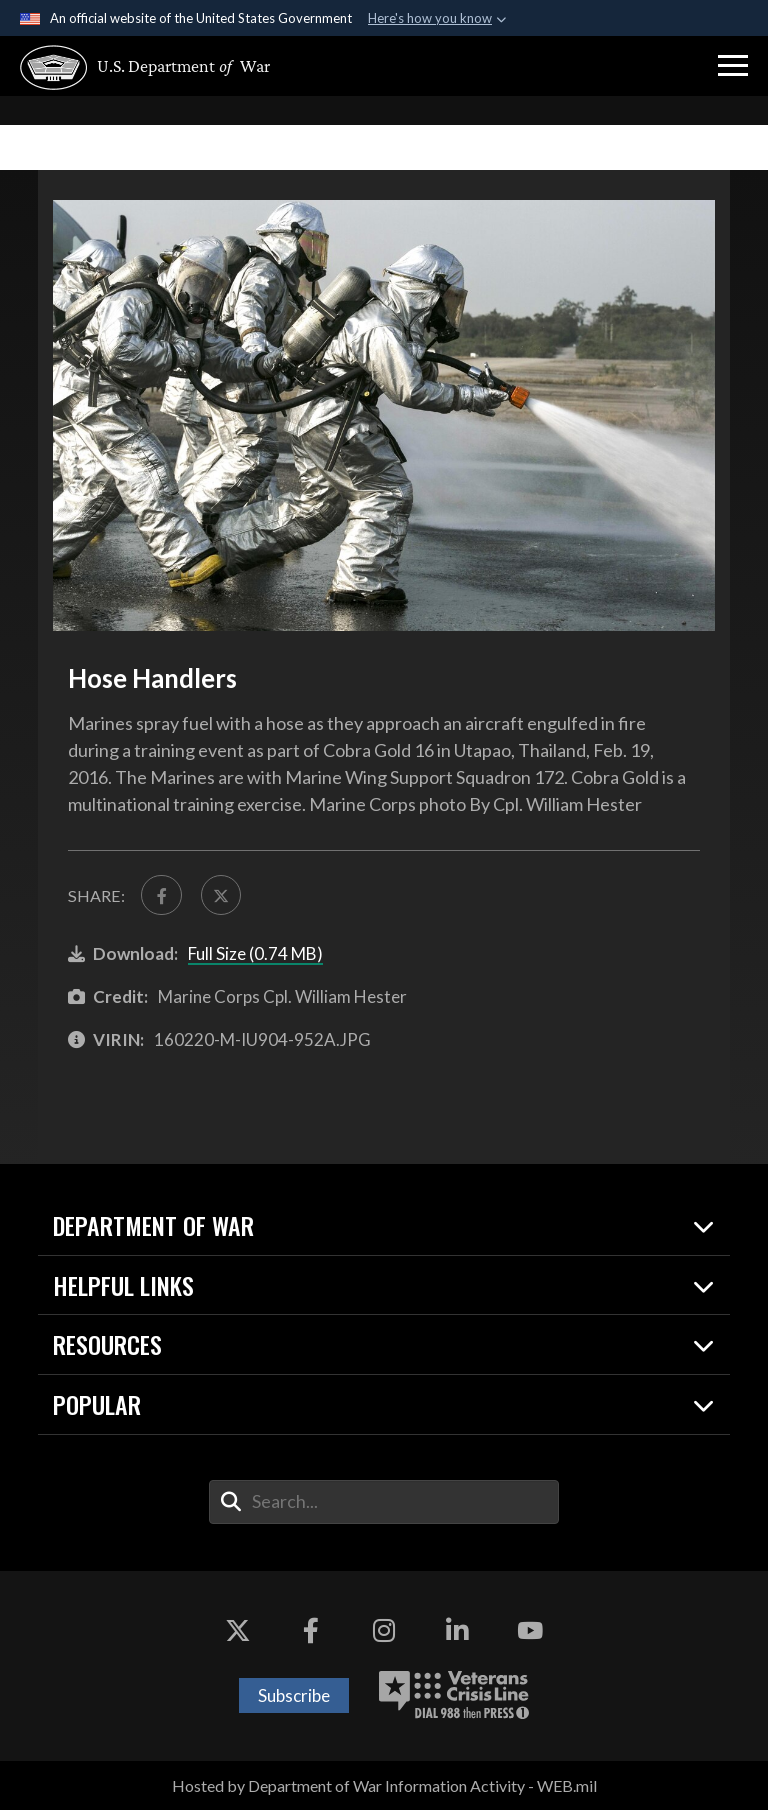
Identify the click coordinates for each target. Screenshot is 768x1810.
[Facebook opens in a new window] (311, 1631)
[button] (733, 66)
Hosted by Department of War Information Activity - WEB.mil (384, 1785)
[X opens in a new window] (238, 1631)
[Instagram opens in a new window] (384, 1631)
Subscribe (294, 1695)
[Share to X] (221, 895)
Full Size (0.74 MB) (255, 954)
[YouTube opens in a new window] (530, 1631)
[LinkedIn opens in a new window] (457, 1631)
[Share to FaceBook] (161, 895)
